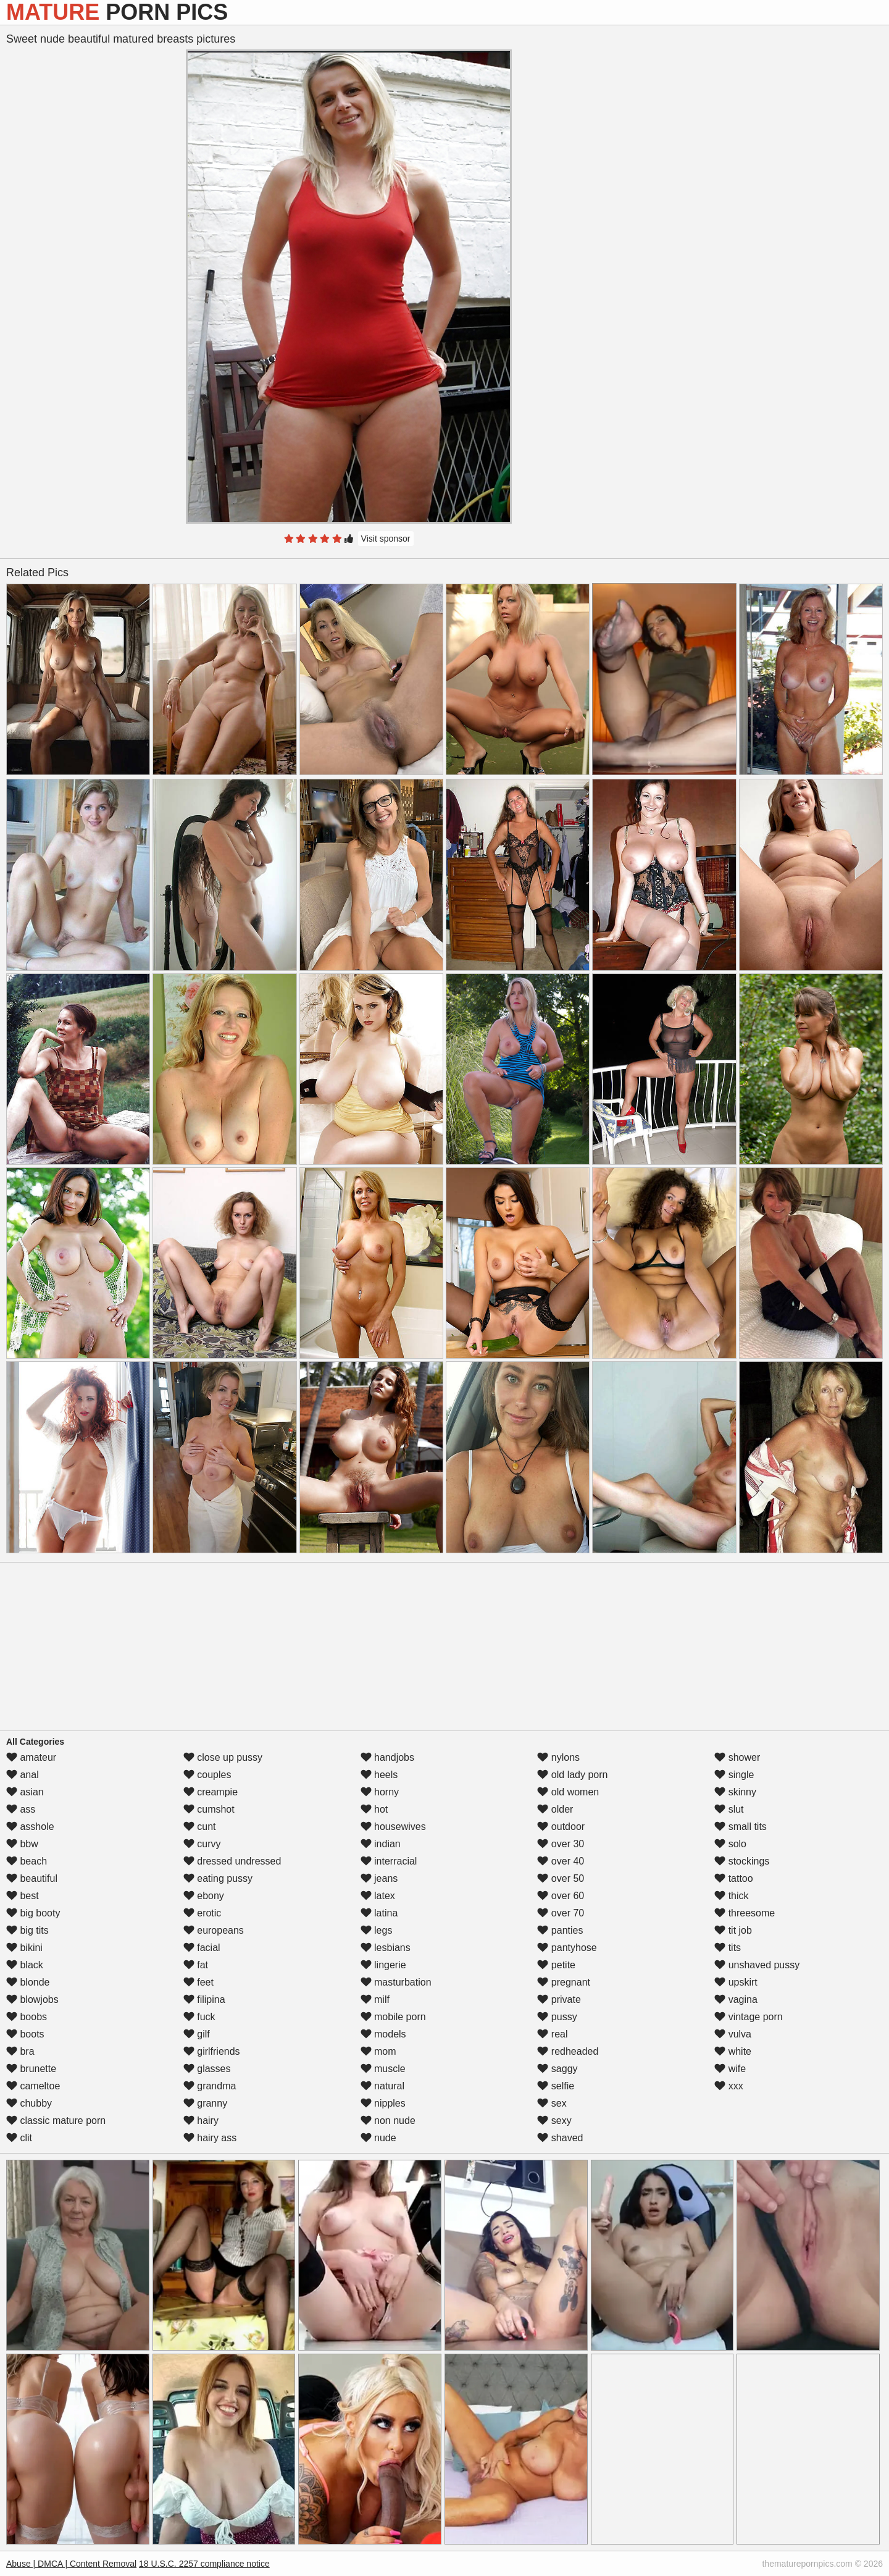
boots (25, 2034)
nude (378, 2138)
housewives (393, 1826)
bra (20, 2051)
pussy (557, 2017)
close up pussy (222, 1757)
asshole (30, 1826)
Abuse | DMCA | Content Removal (71, 2564)
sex (551, 2103)
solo (730, 1844)
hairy (201, 2120)
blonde (28, 1982)
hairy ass (209, 2138)
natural (382, 2086)
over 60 (560, 1895)
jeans (379, 1878)
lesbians (386, 1947)
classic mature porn (56, 2120)
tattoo (733, 1878)
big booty (33, 1913)
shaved (560, 2138)
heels (379, 1774)
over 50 (560, 1878)
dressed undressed (232, 1861)
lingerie (383, 1965)
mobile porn (393, 2017)
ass (20, 1809)
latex (378, 1895)
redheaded (567, 2051)
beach (26, 1861)
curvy (202, 1844)
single (734, 1774)
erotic (202, 1913)
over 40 (560, 1861)
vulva (732, 2034)
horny (380, 1792)
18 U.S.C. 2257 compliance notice (204, 2564)
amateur (31, 1757)
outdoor (561, 1826)
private (558, 1999)
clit (19, 2138)
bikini (24, 1947)
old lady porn (572, 1774)
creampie (210, 1792)
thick (731, 1895)
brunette (31, 2068)
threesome (744, 1913)
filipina (204, 1999)
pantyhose (566, 1947)
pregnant (563, 1982)
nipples (383, 2103)
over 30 (560, 1844)
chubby (29, 2103)
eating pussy (218, 1878)
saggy (557, 2068)
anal (22, 1774)
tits (727, 1947)
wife (730, 2068)
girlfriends (211, 2051)
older (555, 1809)
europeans (213, 1930)
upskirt (736, 1982)
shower (737, 1757)
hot (374, 1809)
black (24, 1965)
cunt (199, 1826)
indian (381, 1844)
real (552, 2034)
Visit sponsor (386, 538)
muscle (383, 2068)
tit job (733, 1930)
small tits (740, 1826)
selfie (555, 2086)
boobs (26, 2017)
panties (560, 1930)
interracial (389, 1861)
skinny (735, 1792)
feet (198, 1982)
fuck (199, 2017)
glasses (207, 2068)
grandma (209, 2086)
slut (728, 1809)
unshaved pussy (756, 1965)
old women (568, 1792)
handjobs (387, 1757)
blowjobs (32, 1999)
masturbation (396, 1982)
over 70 (560, 1913)
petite (556, 1965)
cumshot (209, 1809)
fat (195, 1965)
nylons (558, 1757)
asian (25, 1792)
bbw (22, 1844)
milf (375, 1999)
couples (207, 1774)
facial (201, 1947)
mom (378, 2051)
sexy (554, 2120)
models (383, 2034)
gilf (196, 2034)
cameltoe (33, 2086)
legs (377, 1930)
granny (205, 2103)
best (22, 1895)
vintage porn (748, 2017)
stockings (741, 1861)
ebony (203, 1895)
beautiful (31, 1878)
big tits (27, 1930)
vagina (736, 1999)
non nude (388, 2120)
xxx (728, 2086)
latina (379, 1913)
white (732, 2051)
